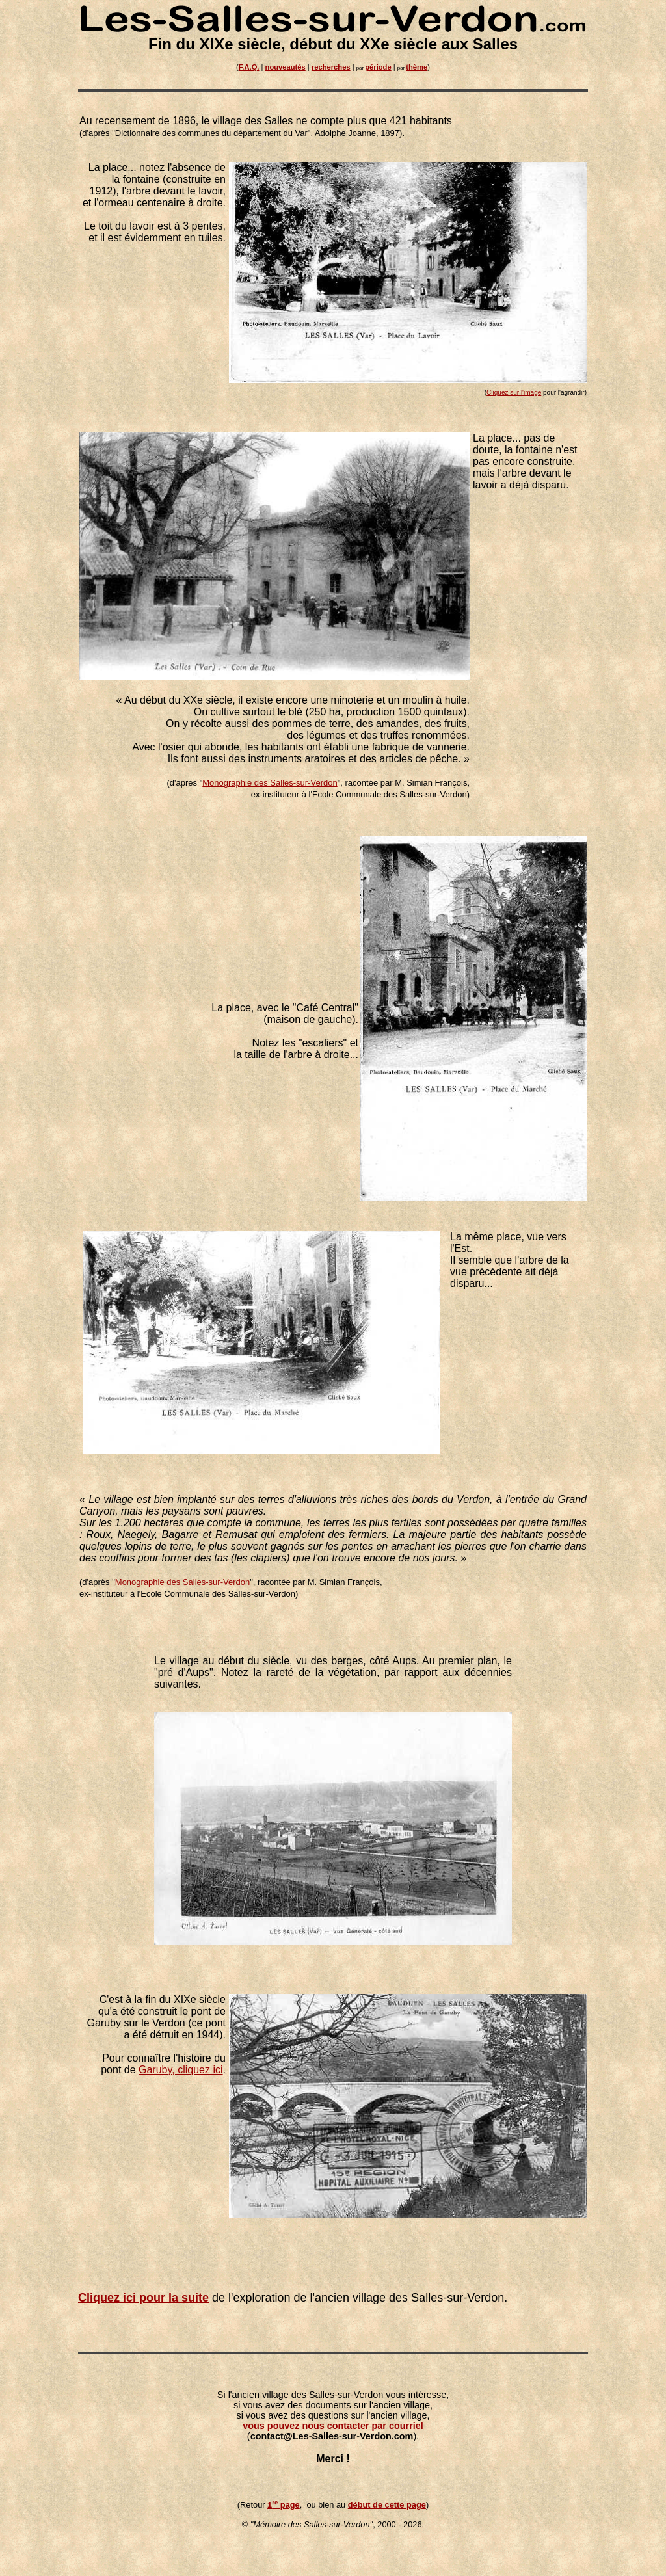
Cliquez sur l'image (513, 392)
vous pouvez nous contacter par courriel (333, 2426)
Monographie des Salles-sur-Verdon (269, 783)
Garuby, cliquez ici (181, 2069)
